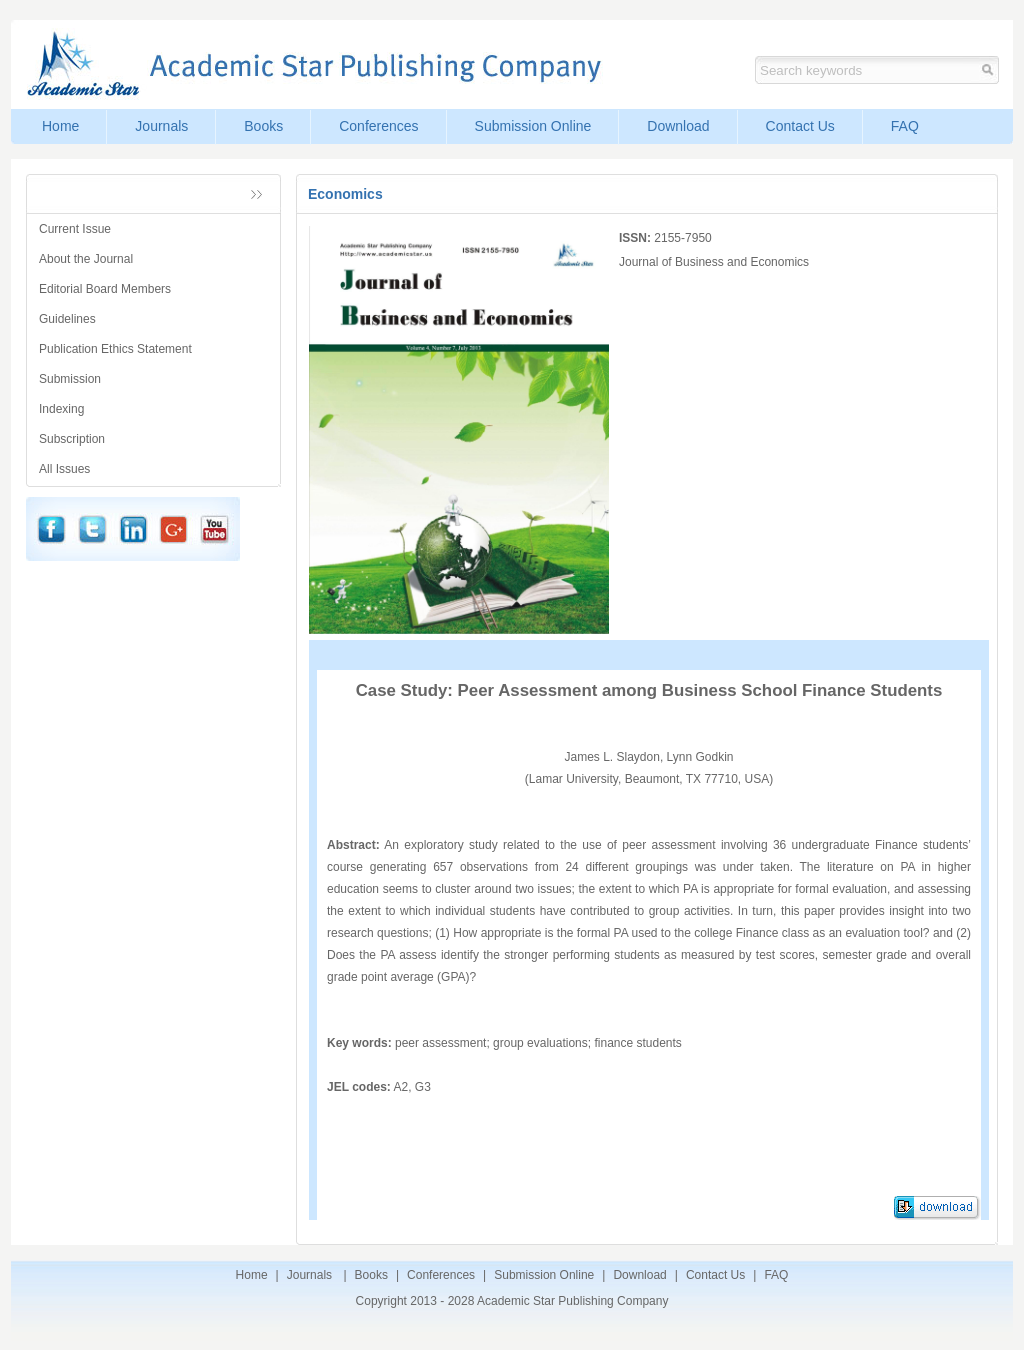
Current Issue (75, 229)
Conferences (378, 126)
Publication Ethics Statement (115, 349)
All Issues (64, 469)
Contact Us (800, 126)
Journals (161, 126)
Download (678, 126)
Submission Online (533, 126)
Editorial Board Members (105, 289)
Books (263, 126)
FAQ (905, 126)
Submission (70, 379)
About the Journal (86, 259)
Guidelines (67, 319)
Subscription (72, 439)
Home (60, 126)
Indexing (61, 409)
